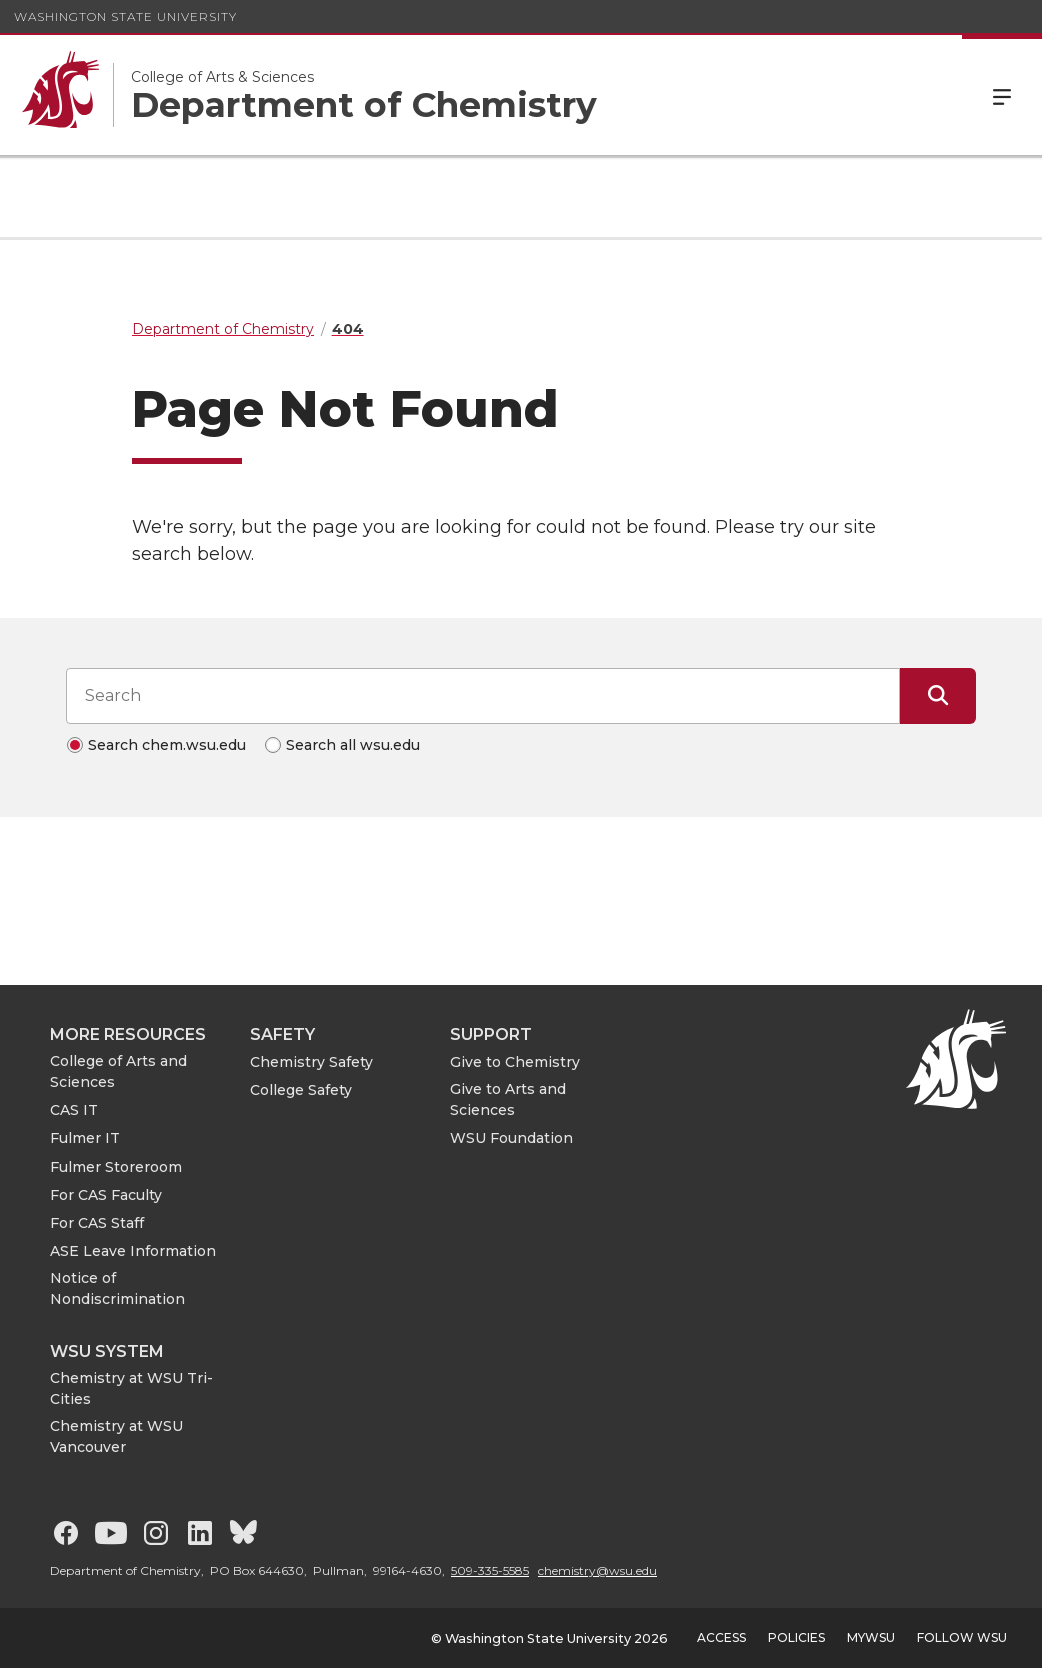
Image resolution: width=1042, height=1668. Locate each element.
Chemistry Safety (311, 1062)
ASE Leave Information (133, 1251)
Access (721, 1637)
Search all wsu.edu (353, 745)
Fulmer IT (85, 1138)
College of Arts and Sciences (118, 1071)
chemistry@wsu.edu (597, 1570)
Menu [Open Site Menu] (1002, 95)
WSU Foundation (511, 1138)
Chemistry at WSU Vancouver (116, 1436)
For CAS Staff (97, 1223)
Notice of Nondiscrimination (117, 1288)
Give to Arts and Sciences (508, 1099)
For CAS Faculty (106, 1195)
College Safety (301, 1090)
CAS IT (74, 1110)
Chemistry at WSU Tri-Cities (131, 1388)
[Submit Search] (938, 696)
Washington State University (125, 16)
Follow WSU (962, 1637)
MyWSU (871, 1637)
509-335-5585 (490, 1570)
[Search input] (483, 696)
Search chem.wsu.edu (167, 745)
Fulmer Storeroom (116, 1167)
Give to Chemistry (515, 1062)
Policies (796, 1637)
